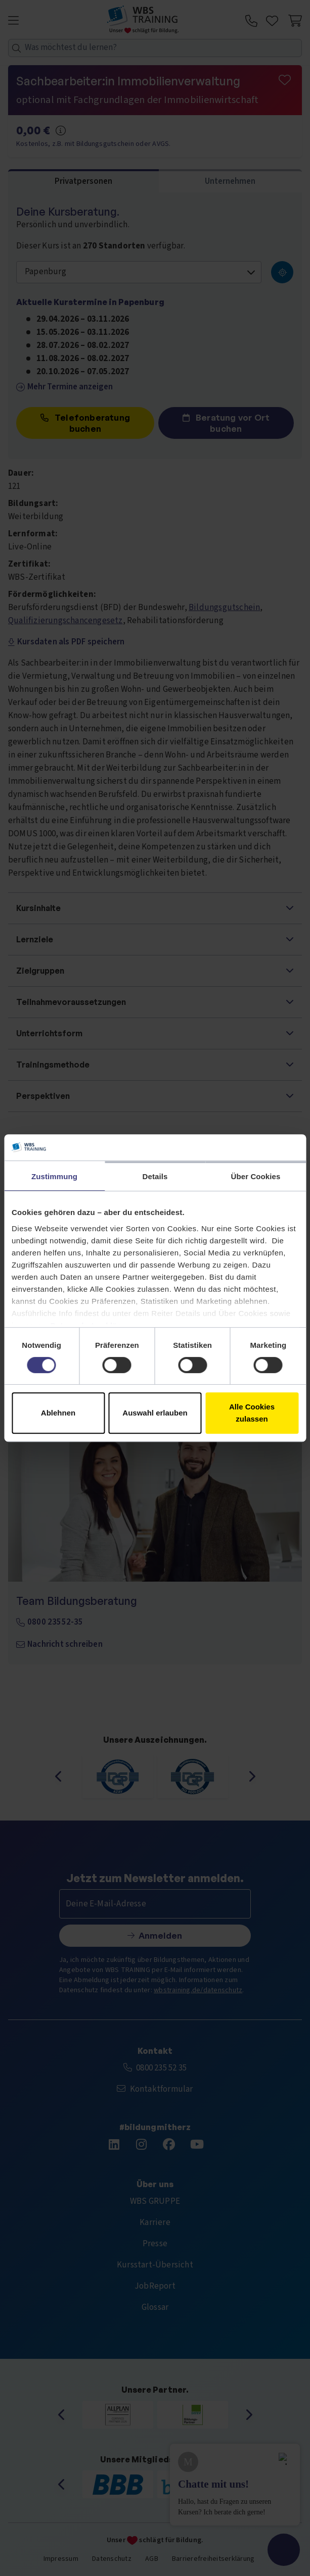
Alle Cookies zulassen (252, 1412)
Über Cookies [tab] (256, 1176)
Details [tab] (155, 1176)
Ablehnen (58, 1412)
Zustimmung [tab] (54, 1176)
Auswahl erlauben (154, 1412)
